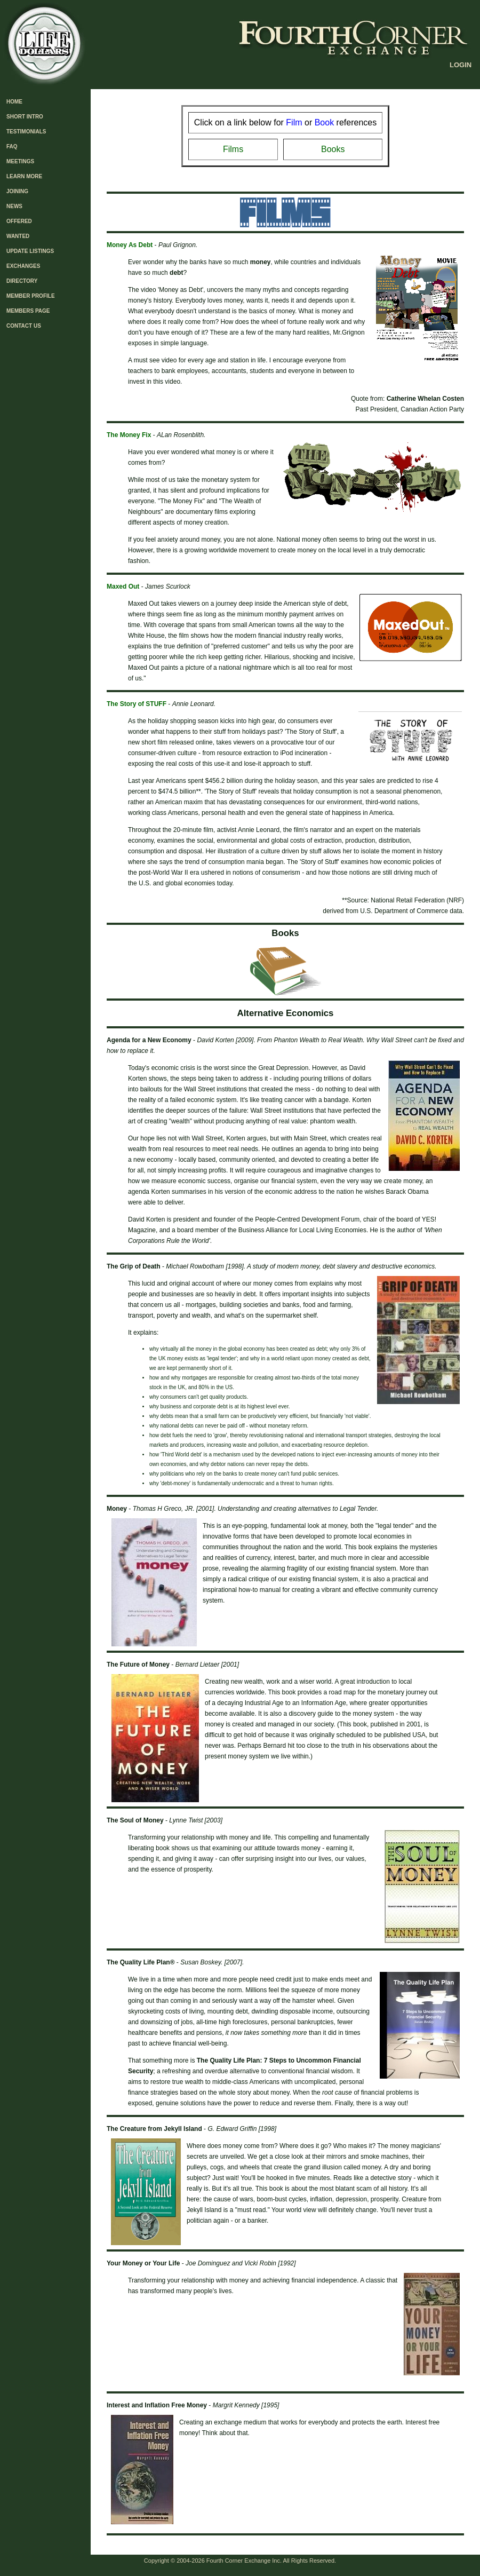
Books (333, 149)
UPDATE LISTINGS (30, 251)
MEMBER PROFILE (30, 296)
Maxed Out (123, 586)
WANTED (17, 236)
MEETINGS (20, 161)
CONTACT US (23, 326)
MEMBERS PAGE (28, 311)
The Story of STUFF (136, 704)
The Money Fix (129, 435)
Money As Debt (130, 245)
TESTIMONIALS (26, 131)
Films (233, 149)
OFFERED (19, 221)
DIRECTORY (21, 281)
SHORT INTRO (24, 117)
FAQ (12, 146)
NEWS (14, 206)
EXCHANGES (23, 266)
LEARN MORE (24, 176)
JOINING (17, 191)
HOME (14, 102)
